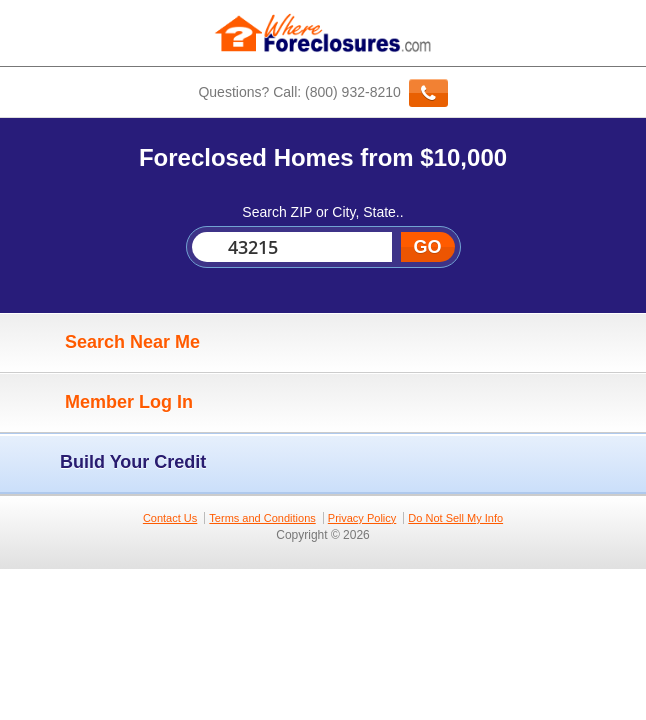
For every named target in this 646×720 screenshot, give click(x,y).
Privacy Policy (362, 518)
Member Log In (101, 403)
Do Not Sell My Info (455, 518)
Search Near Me (105, 343)
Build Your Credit (108, 463)
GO (427, 247)
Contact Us (170, 518)
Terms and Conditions (262, 518)
